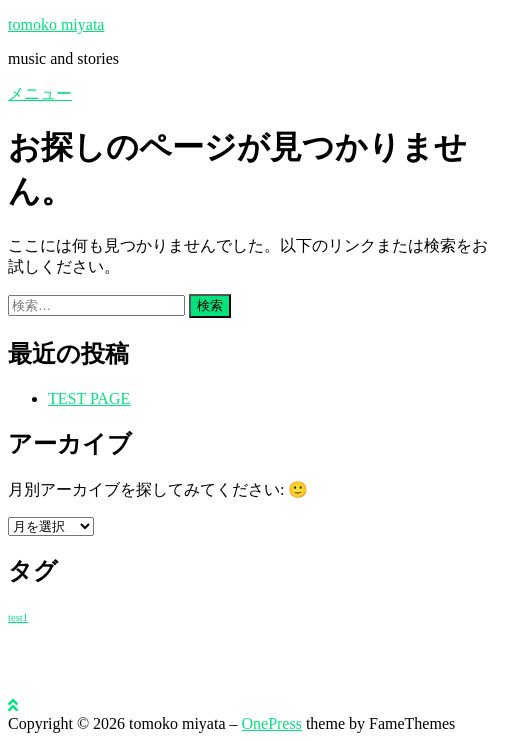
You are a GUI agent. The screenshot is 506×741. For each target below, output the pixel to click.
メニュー (40, 93)
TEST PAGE (89, 398)
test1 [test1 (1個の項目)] (18, 617)
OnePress (271, 723)
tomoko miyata (56, 24)
